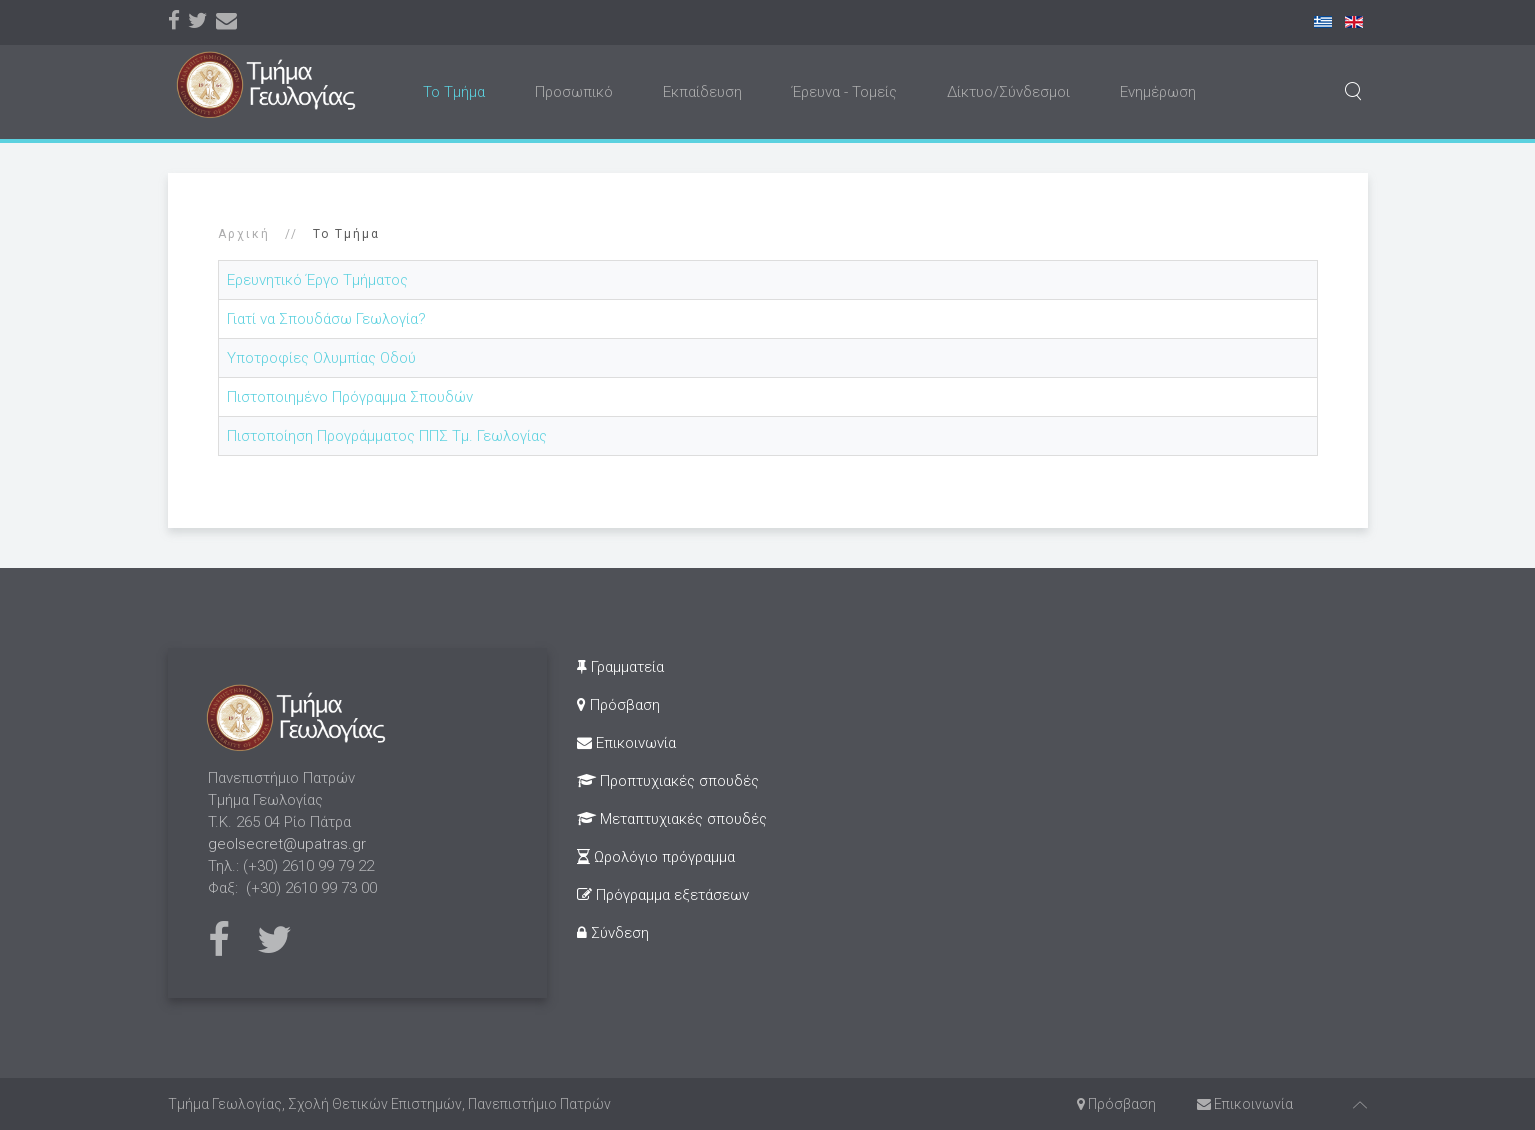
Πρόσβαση (618, 705)
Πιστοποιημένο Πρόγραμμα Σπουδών (350, 397)
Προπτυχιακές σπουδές (668, 781)
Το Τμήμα (454, 92)
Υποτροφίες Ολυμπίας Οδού (321, 358)
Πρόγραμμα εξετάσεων (663, 895)
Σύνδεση (613, 933)
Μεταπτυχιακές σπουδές (672, 819)
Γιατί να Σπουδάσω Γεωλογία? (326, 319)
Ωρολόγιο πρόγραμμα (656, 857)
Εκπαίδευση (702, 92)
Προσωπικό (574, 92)
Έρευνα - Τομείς (844, 92)
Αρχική (244, 234)
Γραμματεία (620, 667)
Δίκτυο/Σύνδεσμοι (1008, 92)
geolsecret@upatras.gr (287, 844)
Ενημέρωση (1158, 92)
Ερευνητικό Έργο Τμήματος (317, 280)
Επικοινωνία (626, 743)
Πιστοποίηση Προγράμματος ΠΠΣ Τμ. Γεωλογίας (387, 436)
